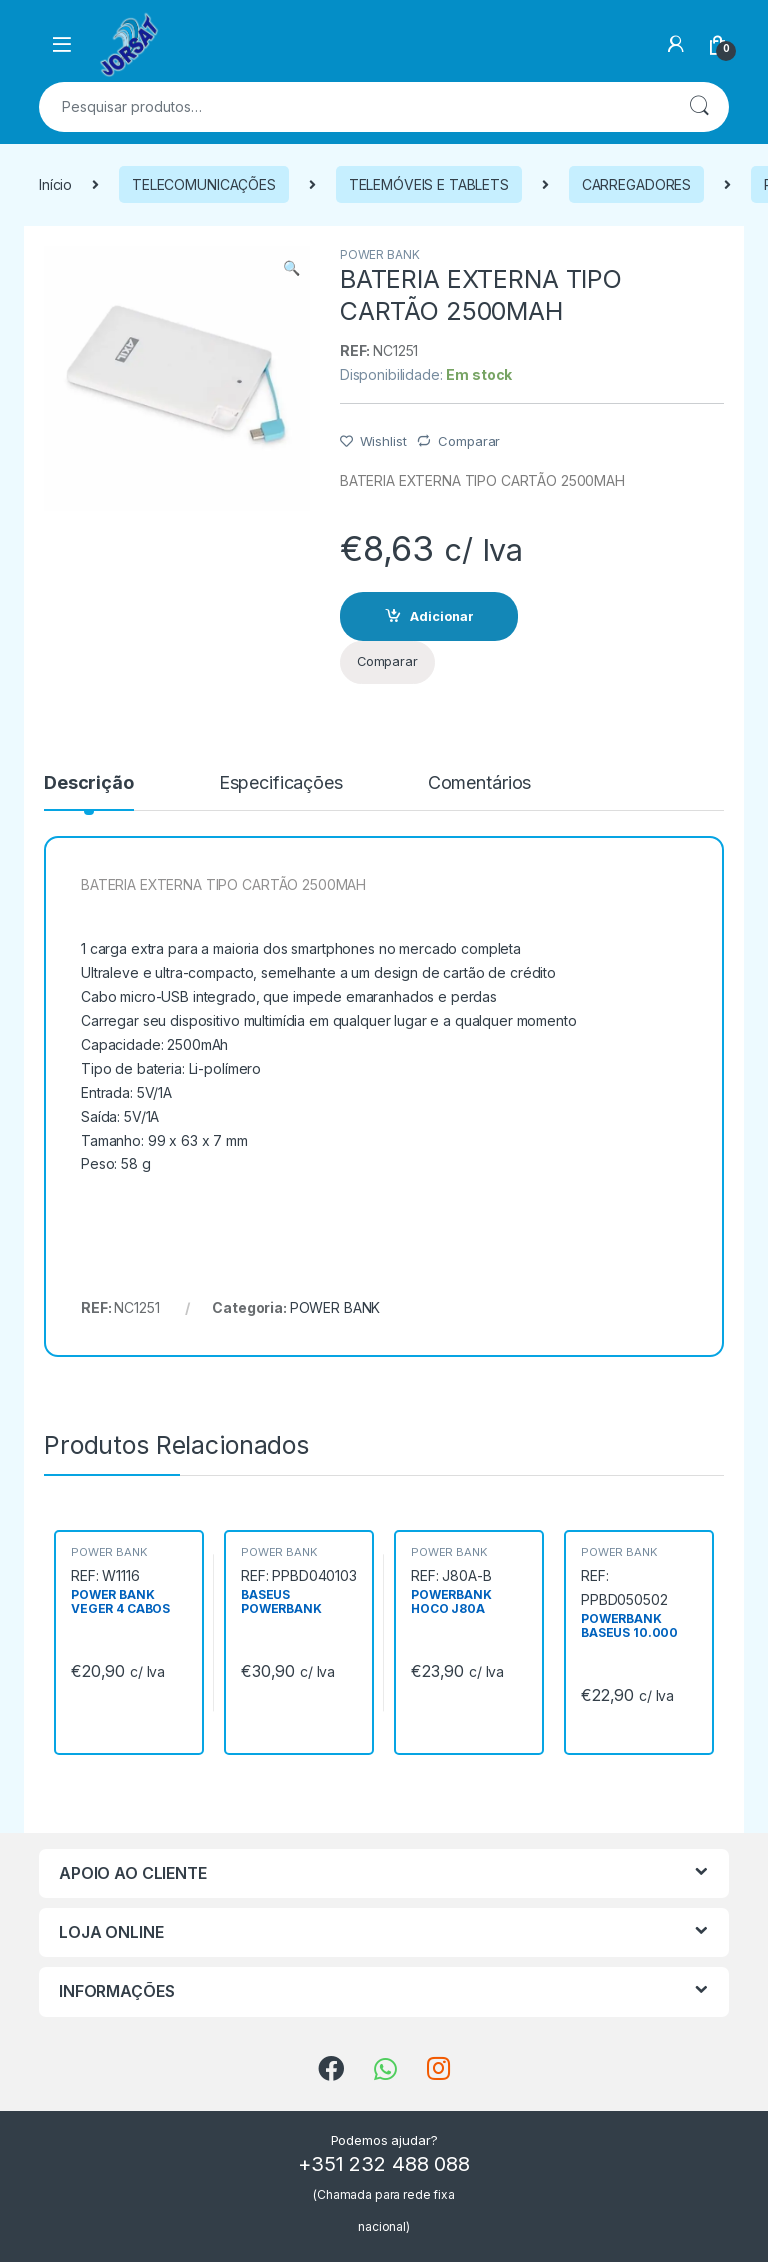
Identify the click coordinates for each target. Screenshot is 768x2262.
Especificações (281, 783)
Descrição (89, 783)
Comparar (469, 441)
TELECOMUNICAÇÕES (204, 184)
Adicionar (442, 616)
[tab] (89, 792)
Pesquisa (699, 107)
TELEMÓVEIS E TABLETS (429, 184)
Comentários (479, 783)
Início (55, 184)
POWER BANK (380, 254)
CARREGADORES (636, 184)
